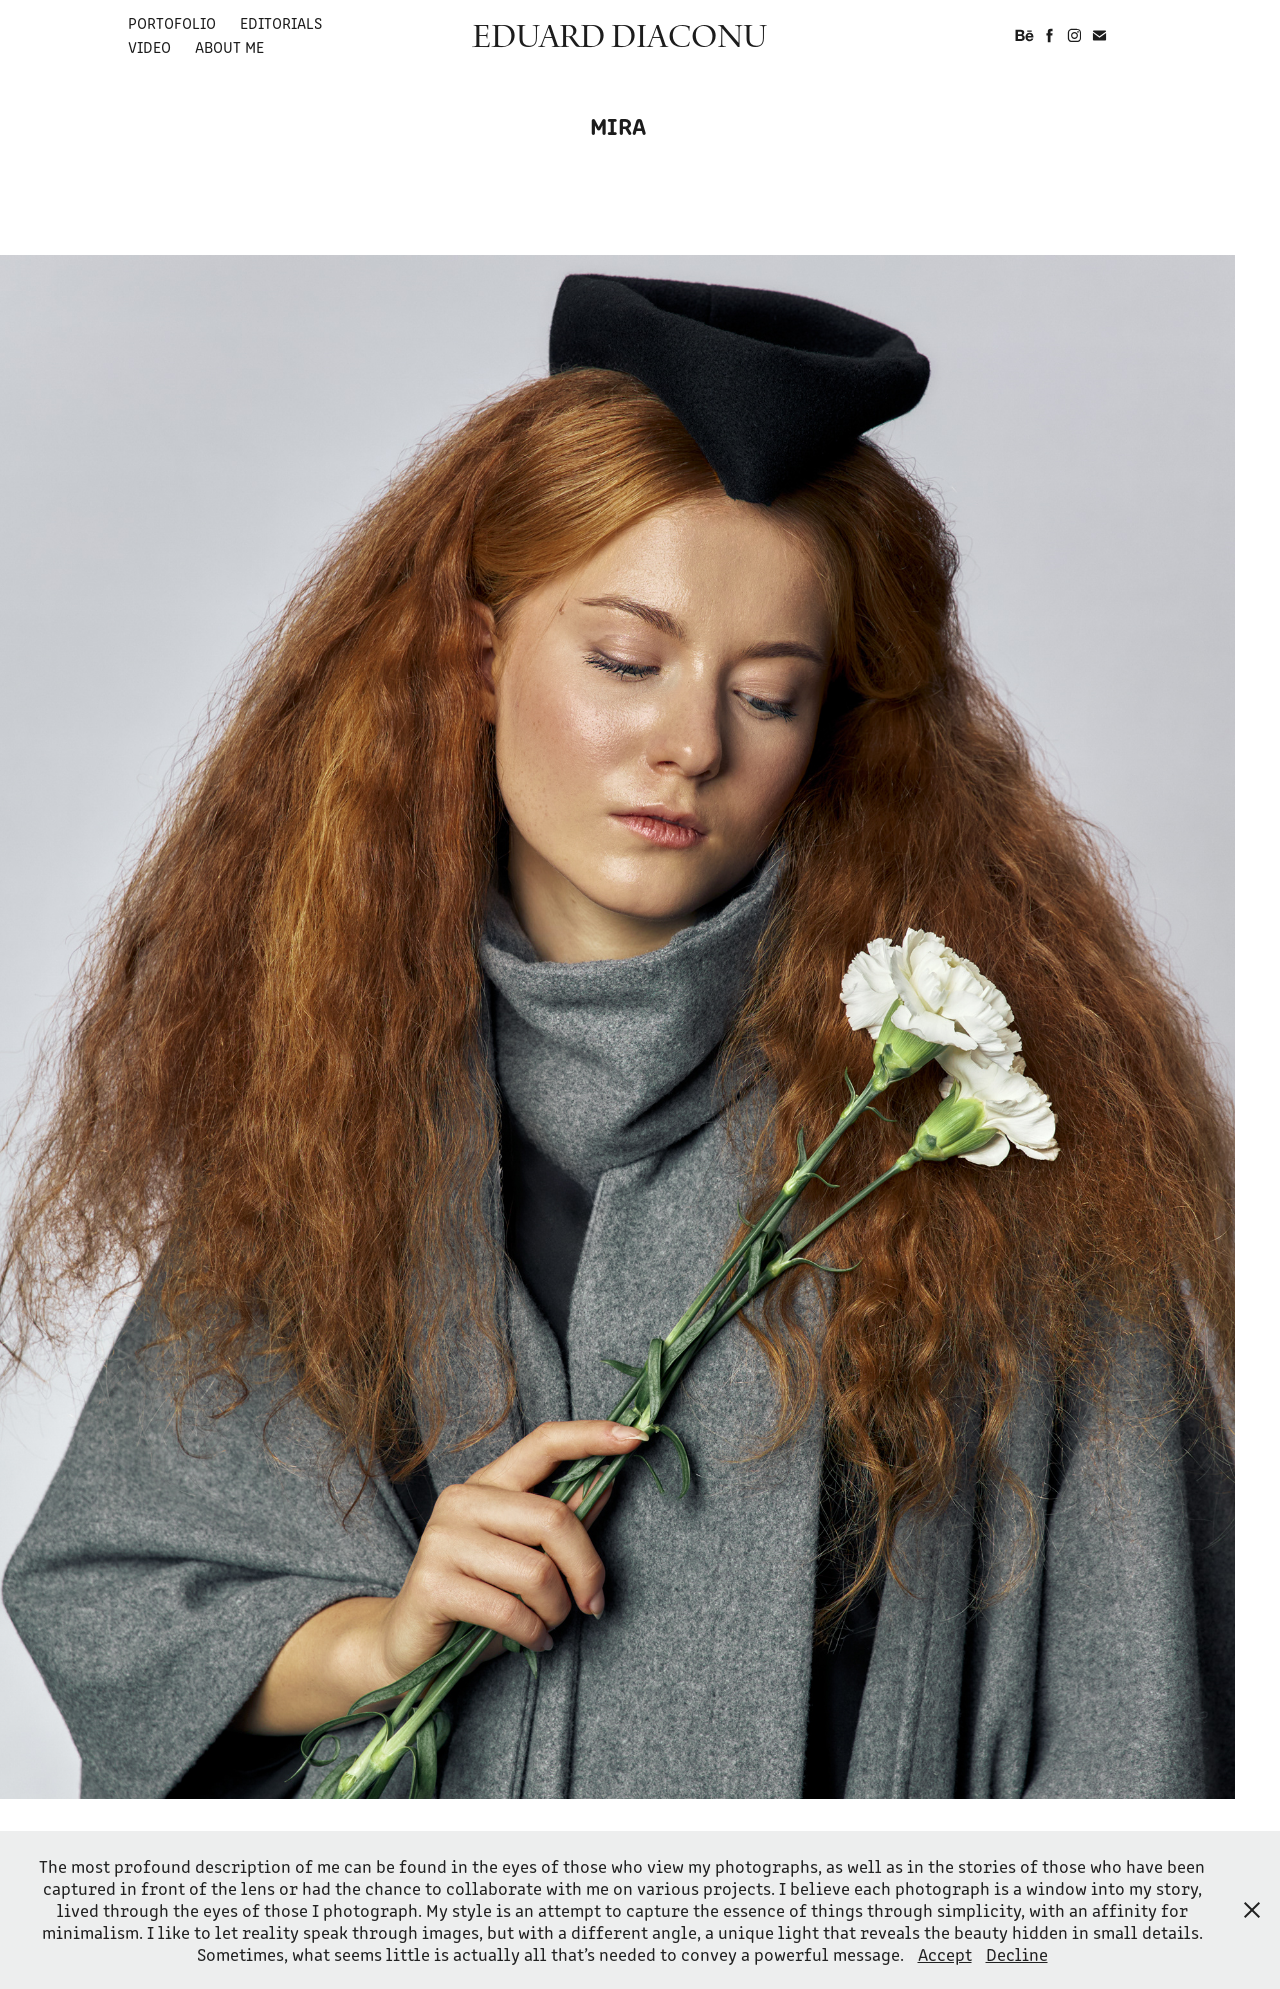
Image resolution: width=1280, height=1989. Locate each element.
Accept (945, 1954)
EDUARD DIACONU (619, 35)
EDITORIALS (281, 22)
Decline (1017, 1954)
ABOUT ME (229, 46)
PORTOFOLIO (172, 22)
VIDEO (149, 46)
